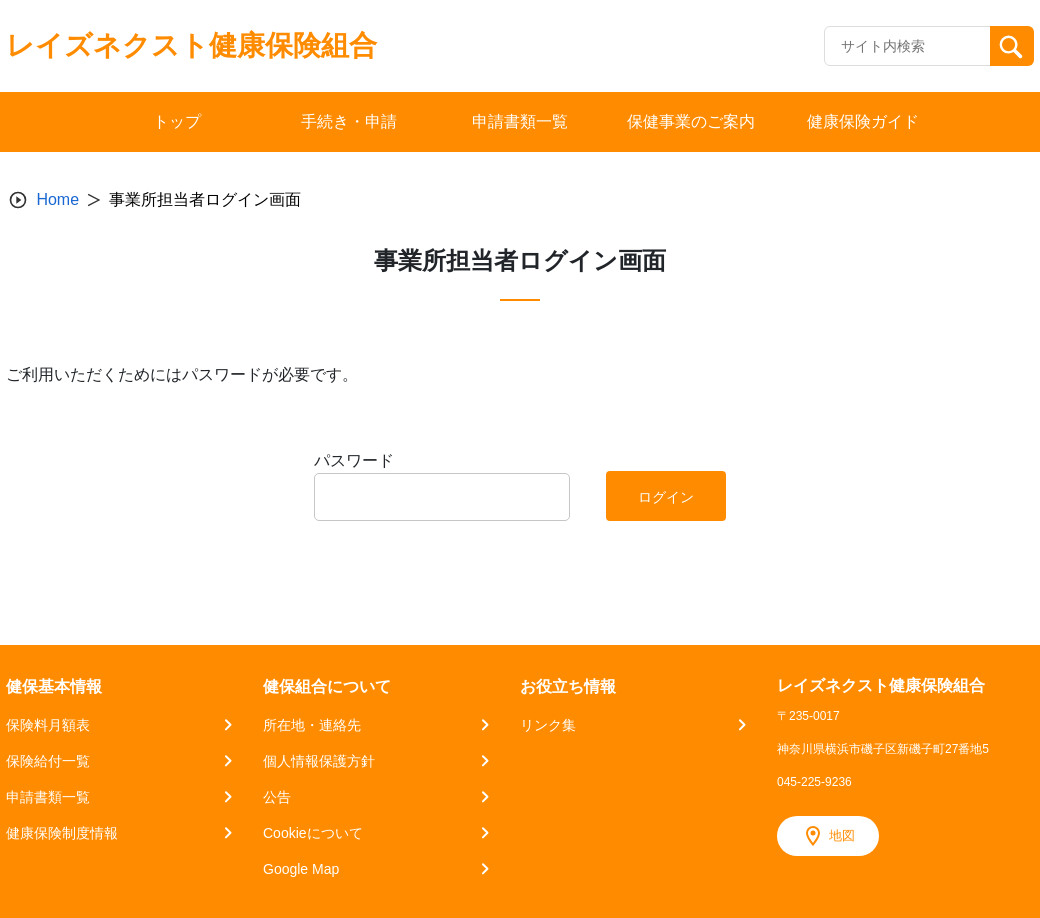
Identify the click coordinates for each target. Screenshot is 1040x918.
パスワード (354, 460)
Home (57, 199)
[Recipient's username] (907, 46)
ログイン (666, 497)
